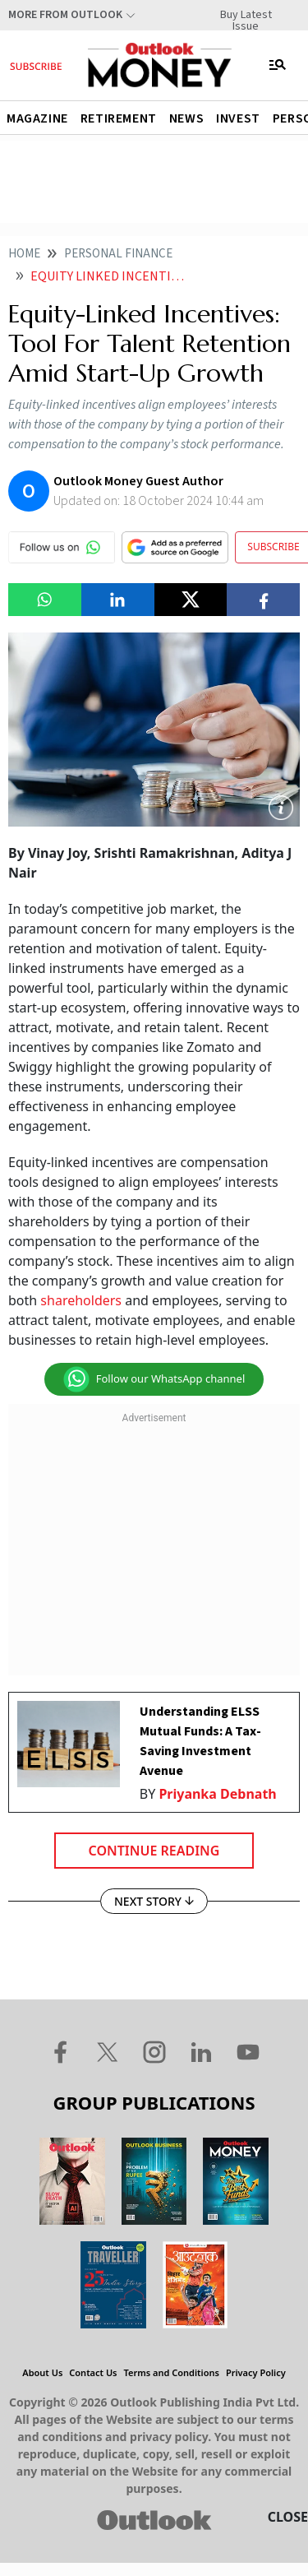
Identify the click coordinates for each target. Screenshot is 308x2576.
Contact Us (93, 2372)
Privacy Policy (256, 2372)
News (186, 118)
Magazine (37, 118)
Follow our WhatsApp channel (154, 1379)
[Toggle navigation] (277, 65)
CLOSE (288, 2517)
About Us (42, 2372)
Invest (238, 118)
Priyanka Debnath (217, 1794)
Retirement (118, 118)
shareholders (81, 1300)
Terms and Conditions (171, 2372)
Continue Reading (154, 1851)
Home (24, 253)
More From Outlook (65, 15)
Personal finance (118, 253)
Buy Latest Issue (246, 15)
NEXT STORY (154, 1901)
